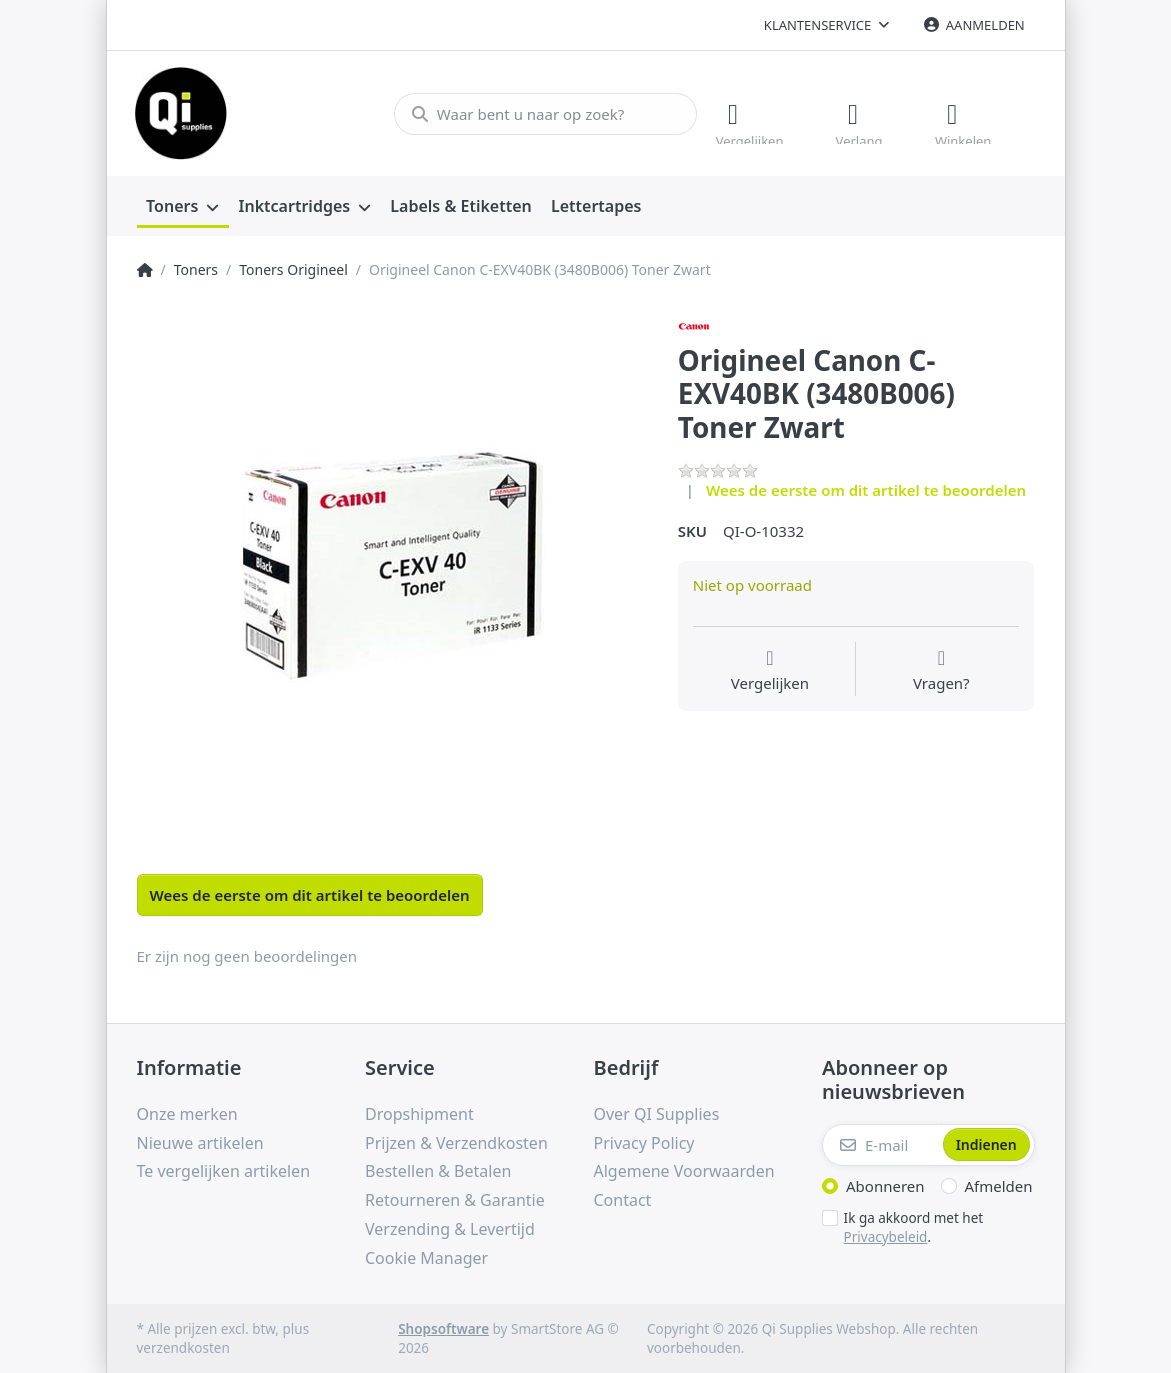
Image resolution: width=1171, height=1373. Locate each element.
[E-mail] (880, 1144)
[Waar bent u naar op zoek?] (540, 113)
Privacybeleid (886, 1235)
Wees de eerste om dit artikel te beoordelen (866, 489)
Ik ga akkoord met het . (914, 1226)
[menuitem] (183, 206)
